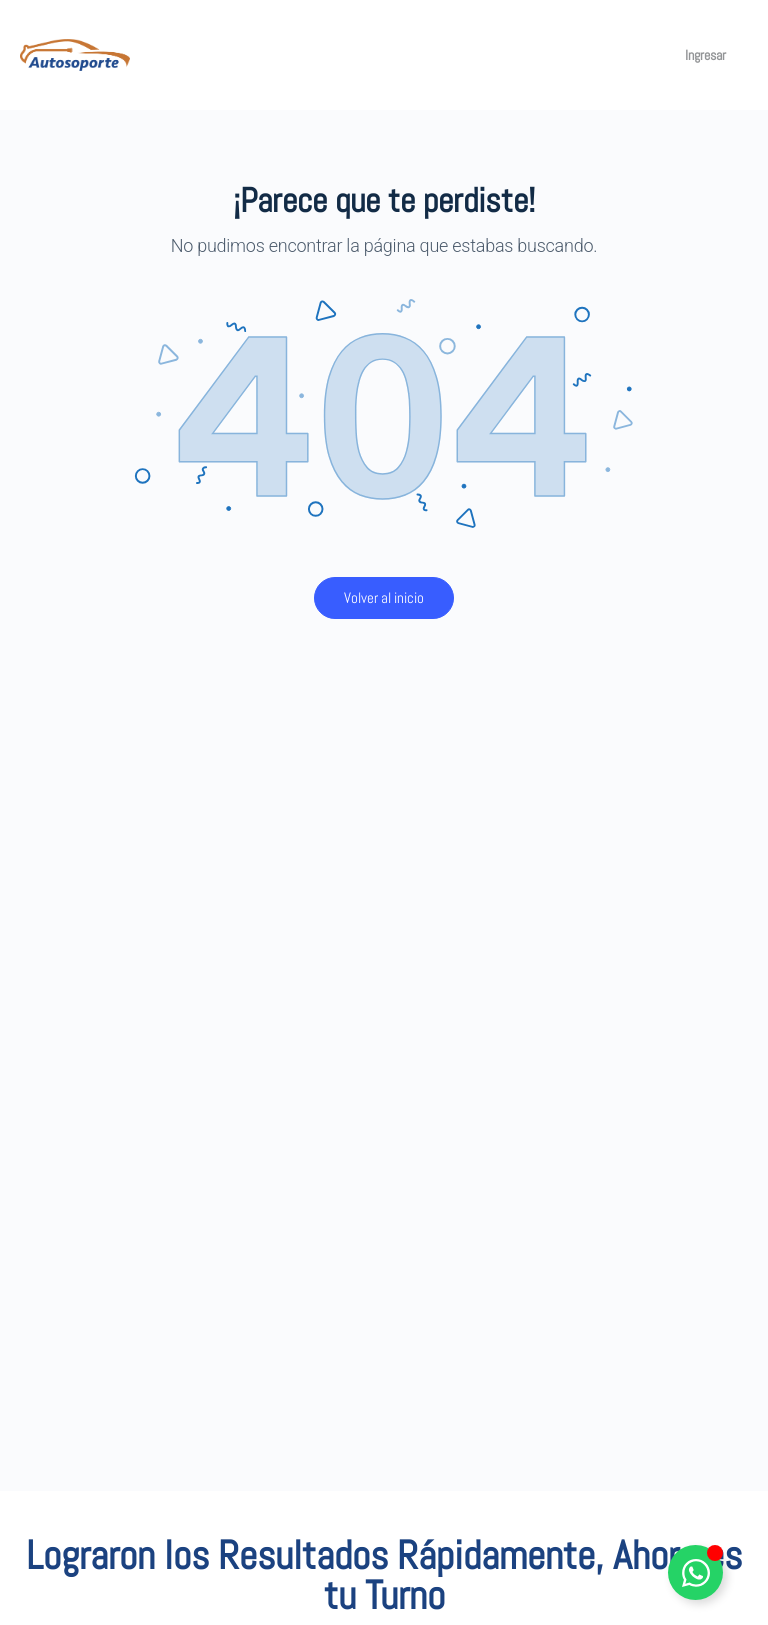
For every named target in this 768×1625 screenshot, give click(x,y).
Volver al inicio (384, 597)
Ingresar (705, 55)
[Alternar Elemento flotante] (695, 1572)
